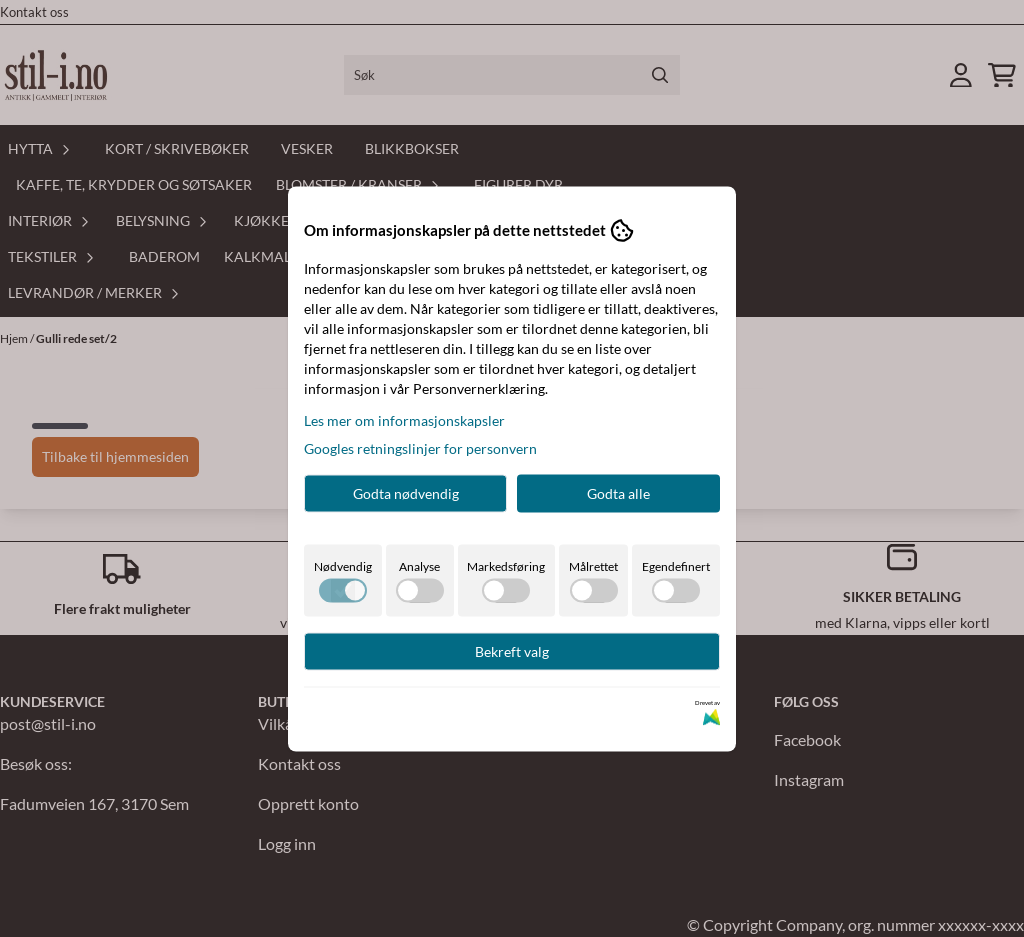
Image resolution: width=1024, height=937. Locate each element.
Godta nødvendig (406, 492)
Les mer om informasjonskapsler (404, 419)
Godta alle (618, 492)
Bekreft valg (512, 650)
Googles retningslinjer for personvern (420, 447)
